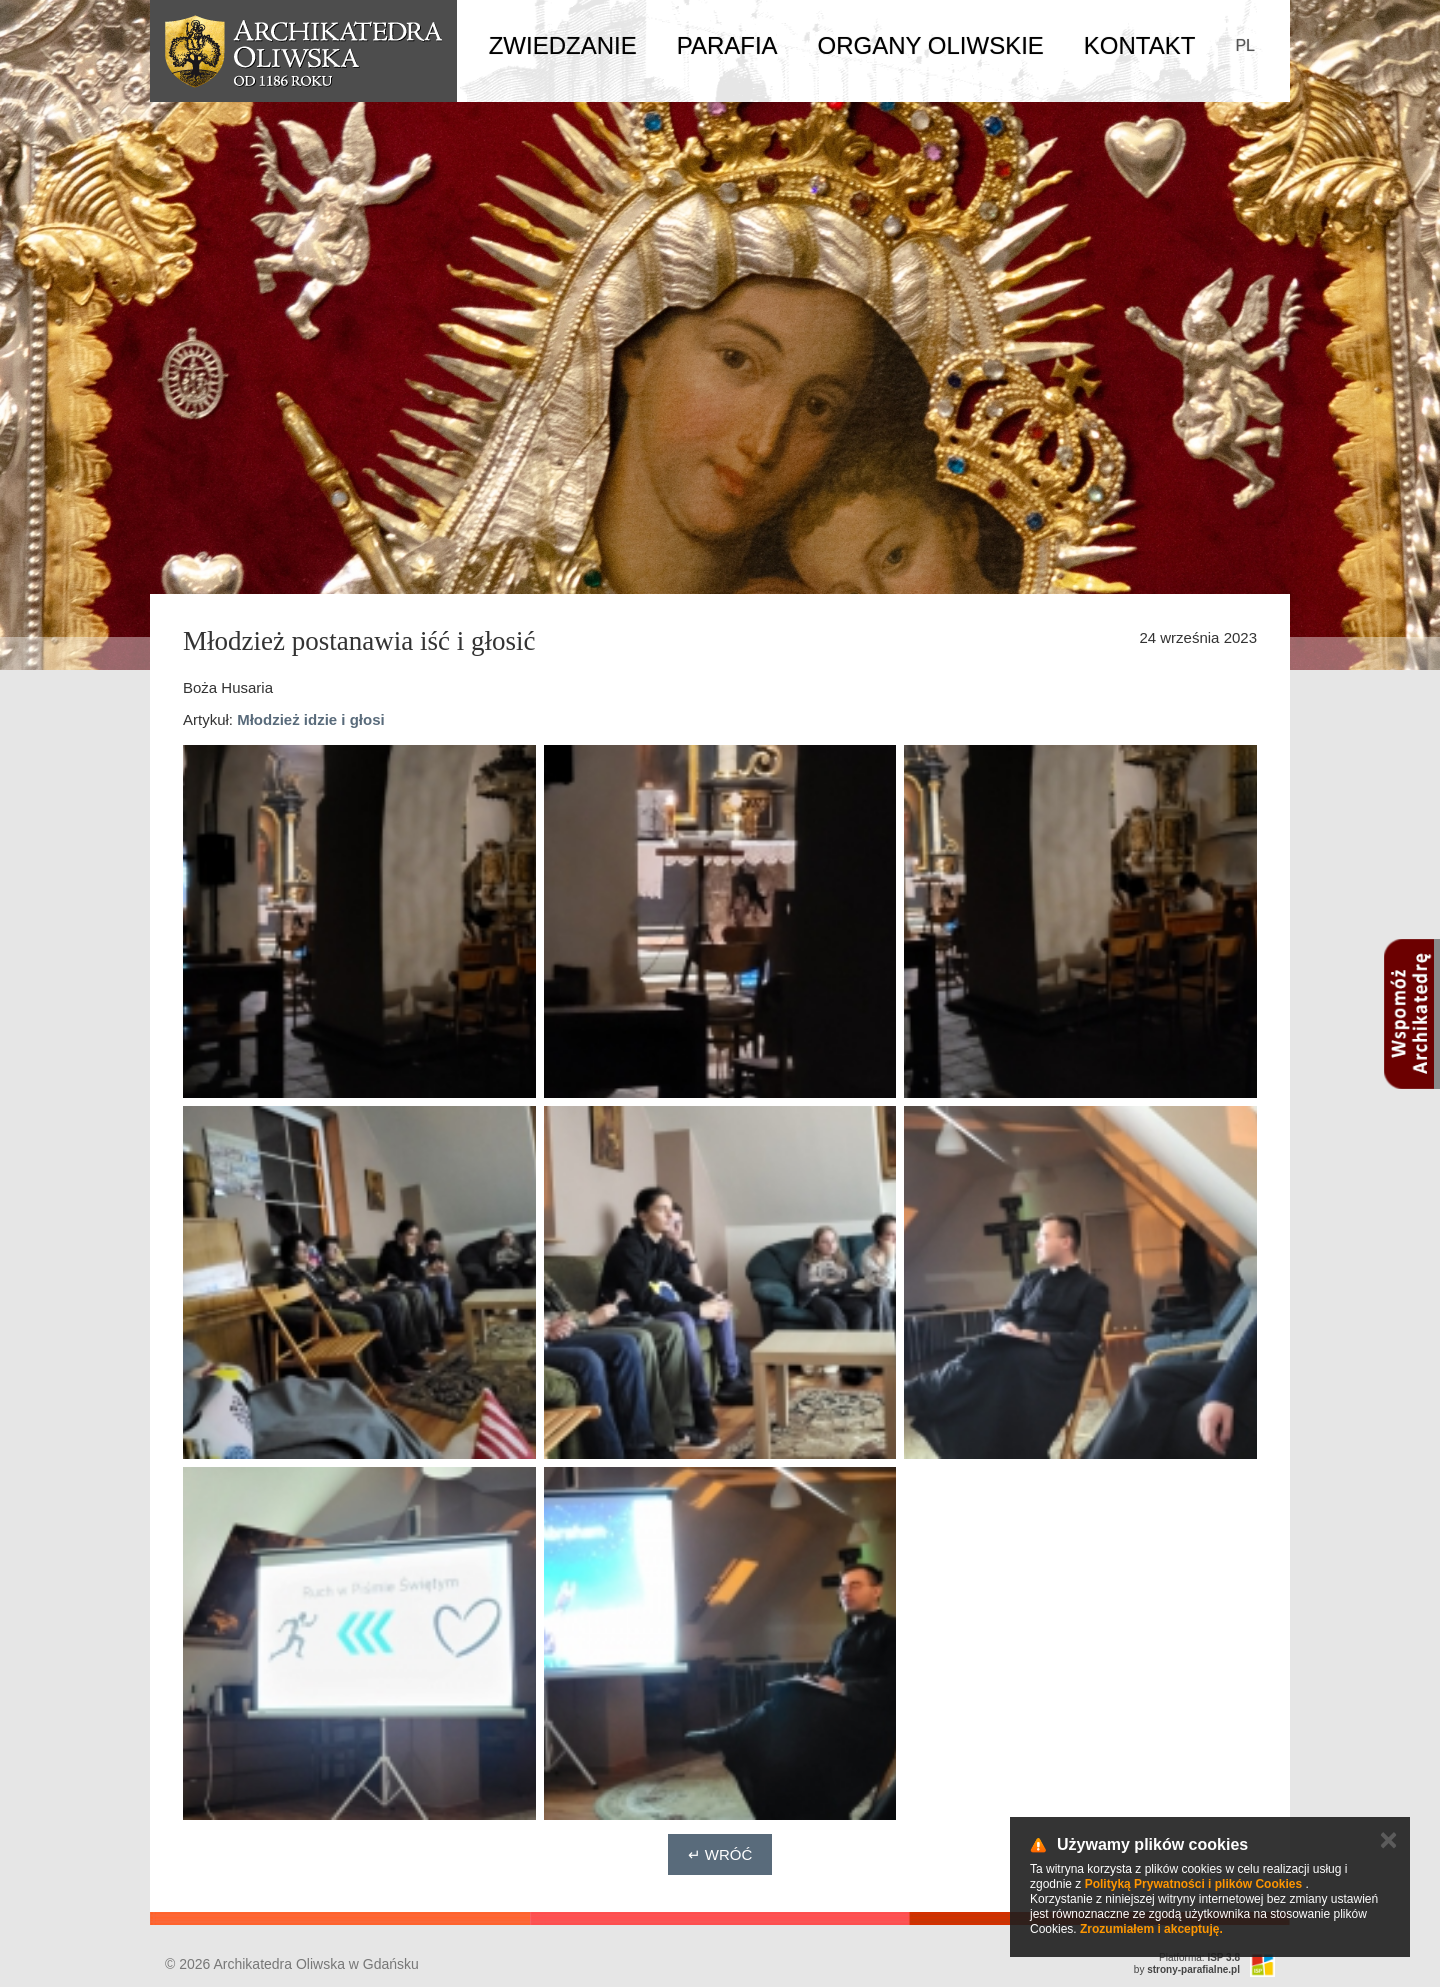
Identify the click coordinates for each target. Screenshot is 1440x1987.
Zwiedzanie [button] (563, 45)
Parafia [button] (727, 45)
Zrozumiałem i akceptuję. (1151, 1929)
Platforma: (1199, 1957)
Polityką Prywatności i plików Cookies (1193, 1884)
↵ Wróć (720, 1854)
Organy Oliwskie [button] (931, 45)
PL (1245, 45)
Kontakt (1140, 45)
